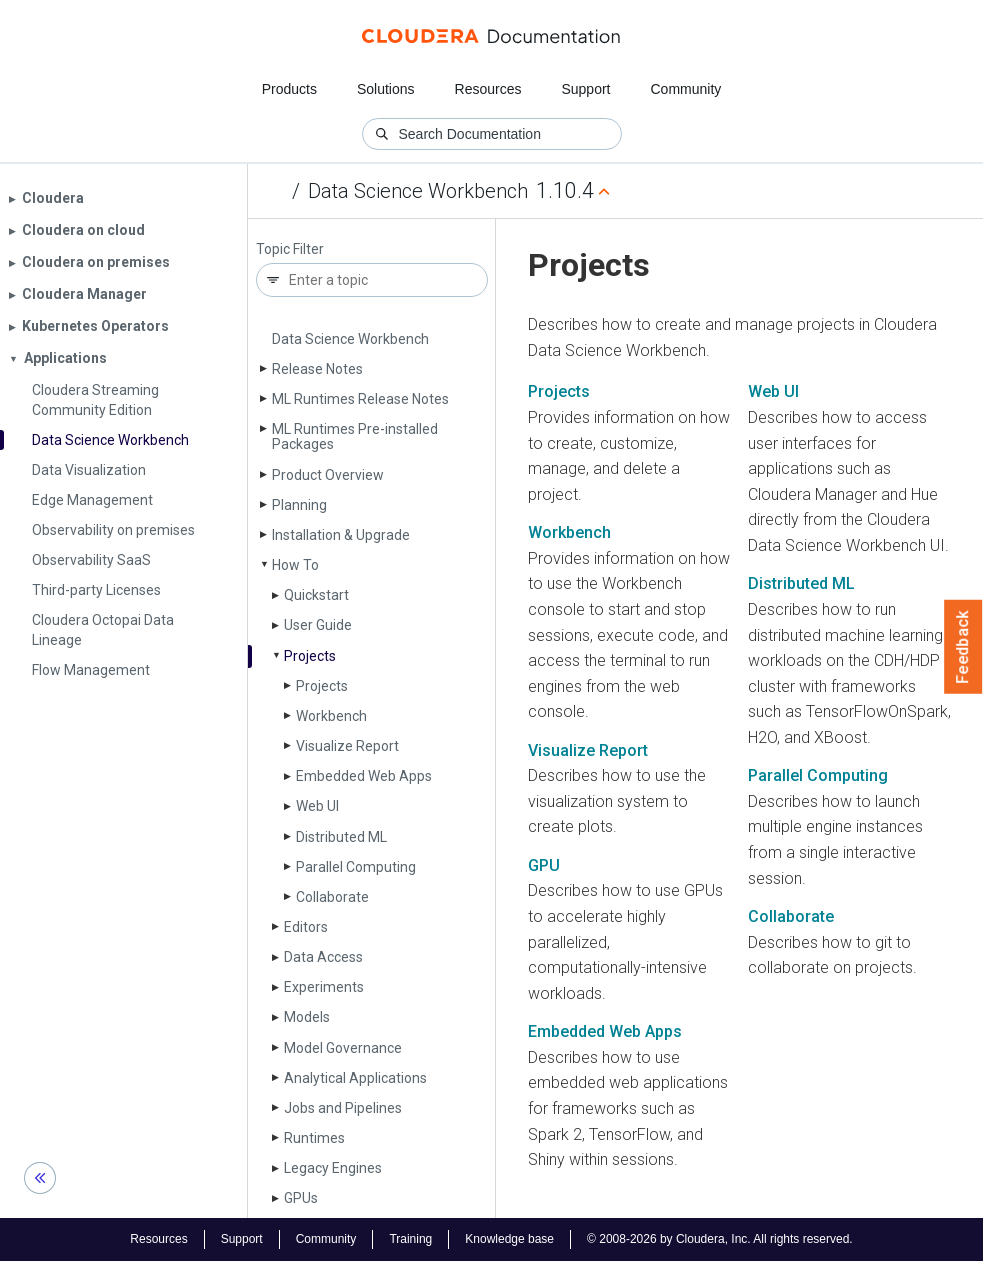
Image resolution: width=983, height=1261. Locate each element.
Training (410, 1239)
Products (289, 89)
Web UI (317, 806)
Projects (310, 656)
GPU (544, 865)
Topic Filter (290, 249)
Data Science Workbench (418, 191)
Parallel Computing (356, 867)
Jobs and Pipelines (343, 1108)
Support (585, 89)
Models (307, 1017)
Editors (306, 927)
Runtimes (314, 1138)
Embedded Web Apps (364, 776)
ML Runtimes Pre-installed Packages (355, 436)
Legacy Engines (333, 1168)
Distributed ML (341, 837)
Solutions (386, 89)
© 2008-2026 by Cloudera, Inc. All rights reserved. (720, 1239)
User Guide (318, 625)
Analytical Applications (355, 1078)
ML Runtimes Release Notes (360, 399)
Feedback (963, 647)
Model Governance (343, 1048)
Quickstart (316, 595)
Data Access (323, 957)
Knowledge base (509, 1239)
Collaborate (332, 897)
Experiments (324, 987)
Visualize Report (347, 746)
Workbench (331, 716)
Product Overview (328, 475)
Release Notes (317, 369)
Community (686, 89)
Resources (488, 89)
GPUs (301, 1198)
